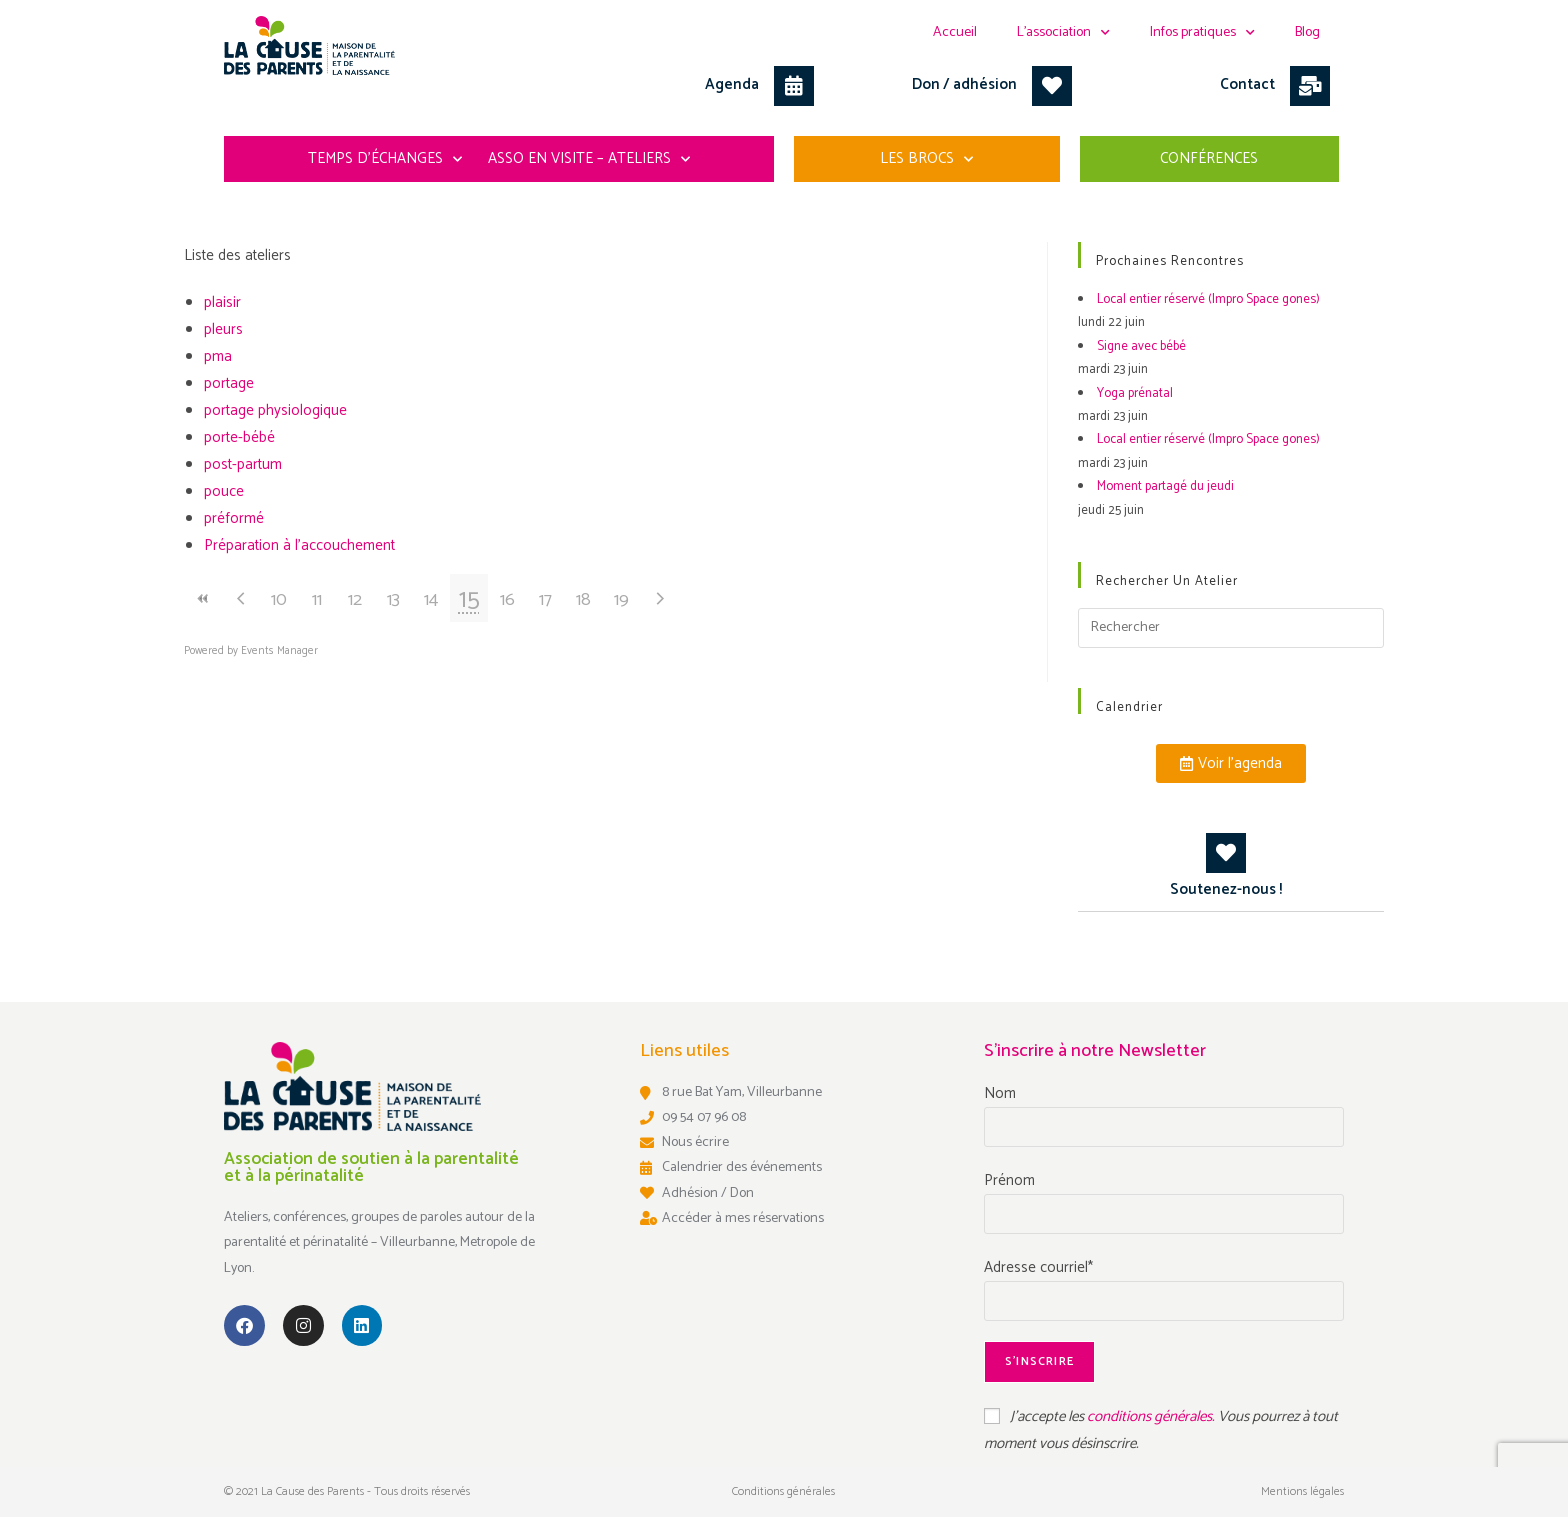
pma (218, 356)
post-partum (243, 464)
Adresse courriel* (1038, 1267)
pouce (224, 491)
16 (507, 600)
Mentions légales (1302, 1491)
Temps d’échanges (385, 159)
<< (203, 598)
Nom (1000, 1093)
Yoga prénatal (1135, 393)
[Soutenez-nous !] (1226, 853)
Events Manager (279, 651)
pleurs (223, 329)
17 (545, 600)
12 (355, 600)
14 (431, 600)
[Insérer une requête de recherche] (1231, 628)
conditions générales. (1152, 1416)
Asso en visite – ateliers (589, 159)
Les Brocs (926, 159)
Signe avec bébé (1141, 346)
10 (279, 600)
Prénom (1009, 1180)
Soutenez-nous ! (1226, 889)
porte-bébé (239, 437)
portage (229, 383)
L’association (1063, 33)
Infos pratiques (1202, 33)
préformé (234, 518)
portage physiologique (275, 410)
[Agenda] (794, 86)
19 (621, 600)
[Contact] (1310, 86)
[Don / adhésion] (1052, 86)
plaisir (222, 302)
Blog (1307, 32)
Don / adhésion (964, 84)
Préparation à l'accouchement (299, 545)
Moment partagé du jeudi (1165, 486)
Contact (1247, 84)
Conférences (1209, 158)
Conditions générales (783, 1491)
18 (583, 600)
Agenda (732, 84)
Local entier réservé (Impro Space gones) (1208, 299)
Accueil (955, 32)
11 (317, 600)
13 (393, 600)
